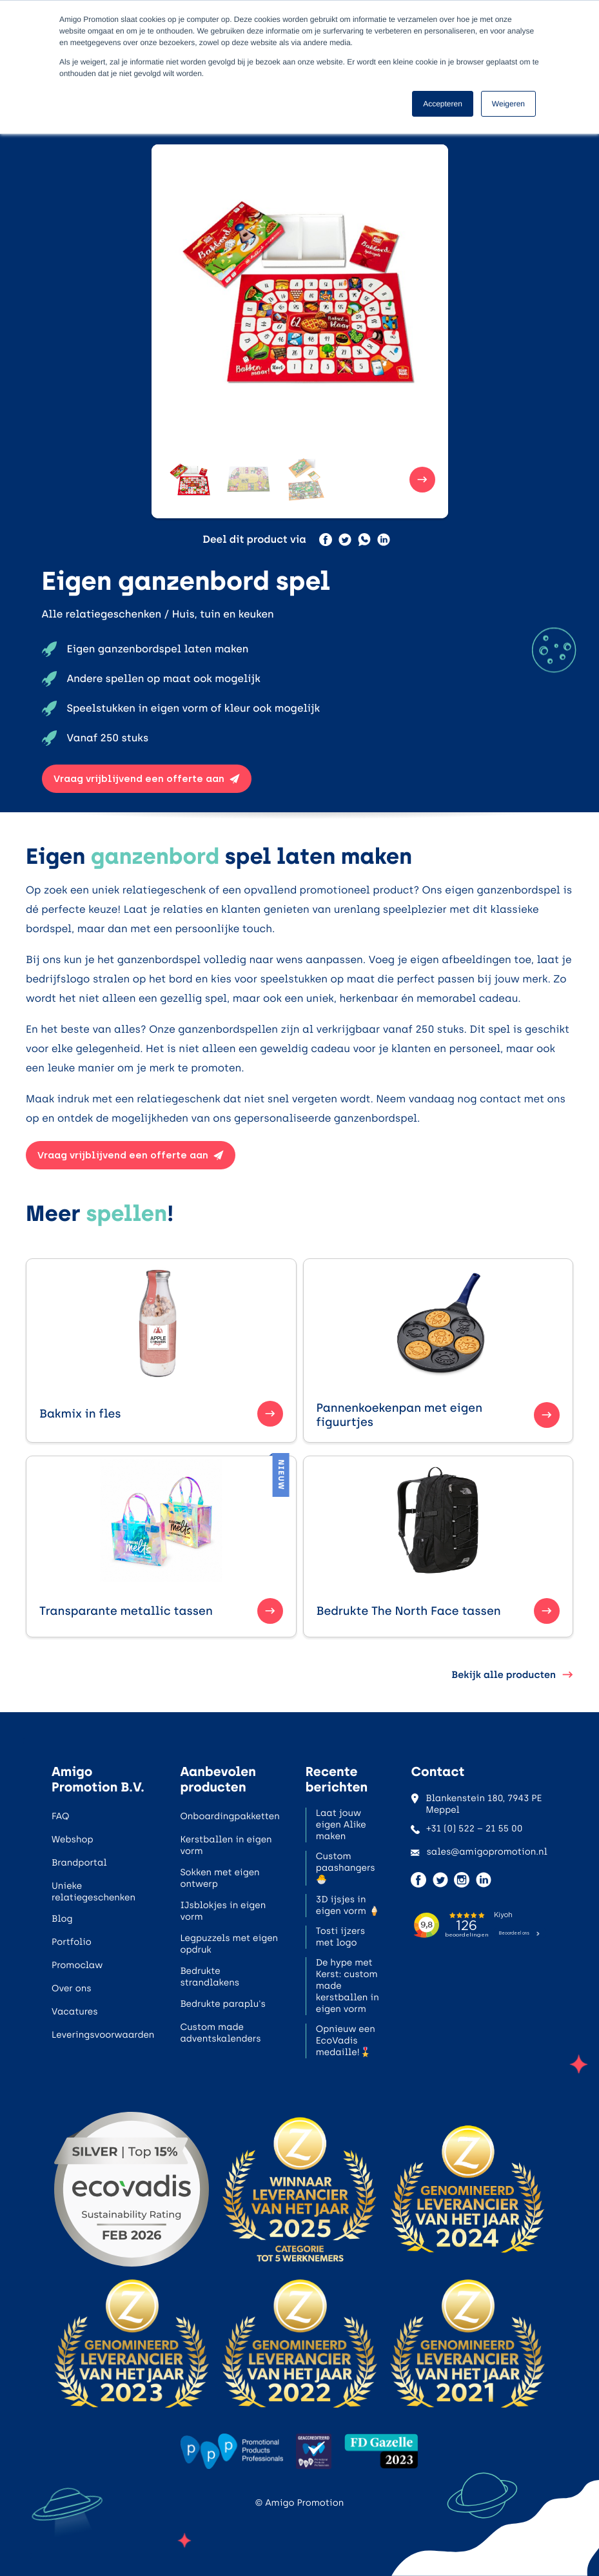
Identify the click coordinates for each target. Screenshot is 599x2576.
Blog (62, 1918)
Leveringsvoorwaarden (103, 2034)
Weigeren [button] (508, 103)
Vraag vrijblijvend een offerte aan (147, 779)
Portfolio (72, 1942)
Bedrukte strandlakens (209, 1977)
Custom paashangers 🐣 (345, 1868)
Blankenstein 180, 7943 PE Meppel (476, 1804)
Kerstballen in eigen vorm (225, 1845)
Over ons (72, 1988)
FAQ (60, 1816)
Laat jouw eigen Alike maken (341, 1825)
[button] (190, 479)
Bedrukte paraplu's (222, 2003)
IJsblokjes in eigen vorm (223, 1911)
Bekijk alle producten (512, 1675)
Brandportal (79, 1862)
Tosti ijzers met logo (340, 1937)
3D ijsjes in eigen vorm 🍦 (348, 1905)
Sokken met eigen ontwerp (219, 1878)
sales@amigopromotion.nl (479, 1851)
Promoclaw (77, 1965)
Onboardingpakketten (229, 1816)
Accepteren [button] (442, 103)
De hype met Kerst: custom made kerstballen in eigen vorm (347, 1986)
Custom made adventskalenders (220, 2033)
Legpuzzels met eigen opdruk (229, 1944)
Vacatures (75, 2011)
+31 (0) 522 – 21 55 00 (466, 1828)
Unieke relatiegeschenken (93, 1891)
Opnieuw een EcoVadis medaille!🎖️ (345, 2041)
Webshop (72, 1839)
